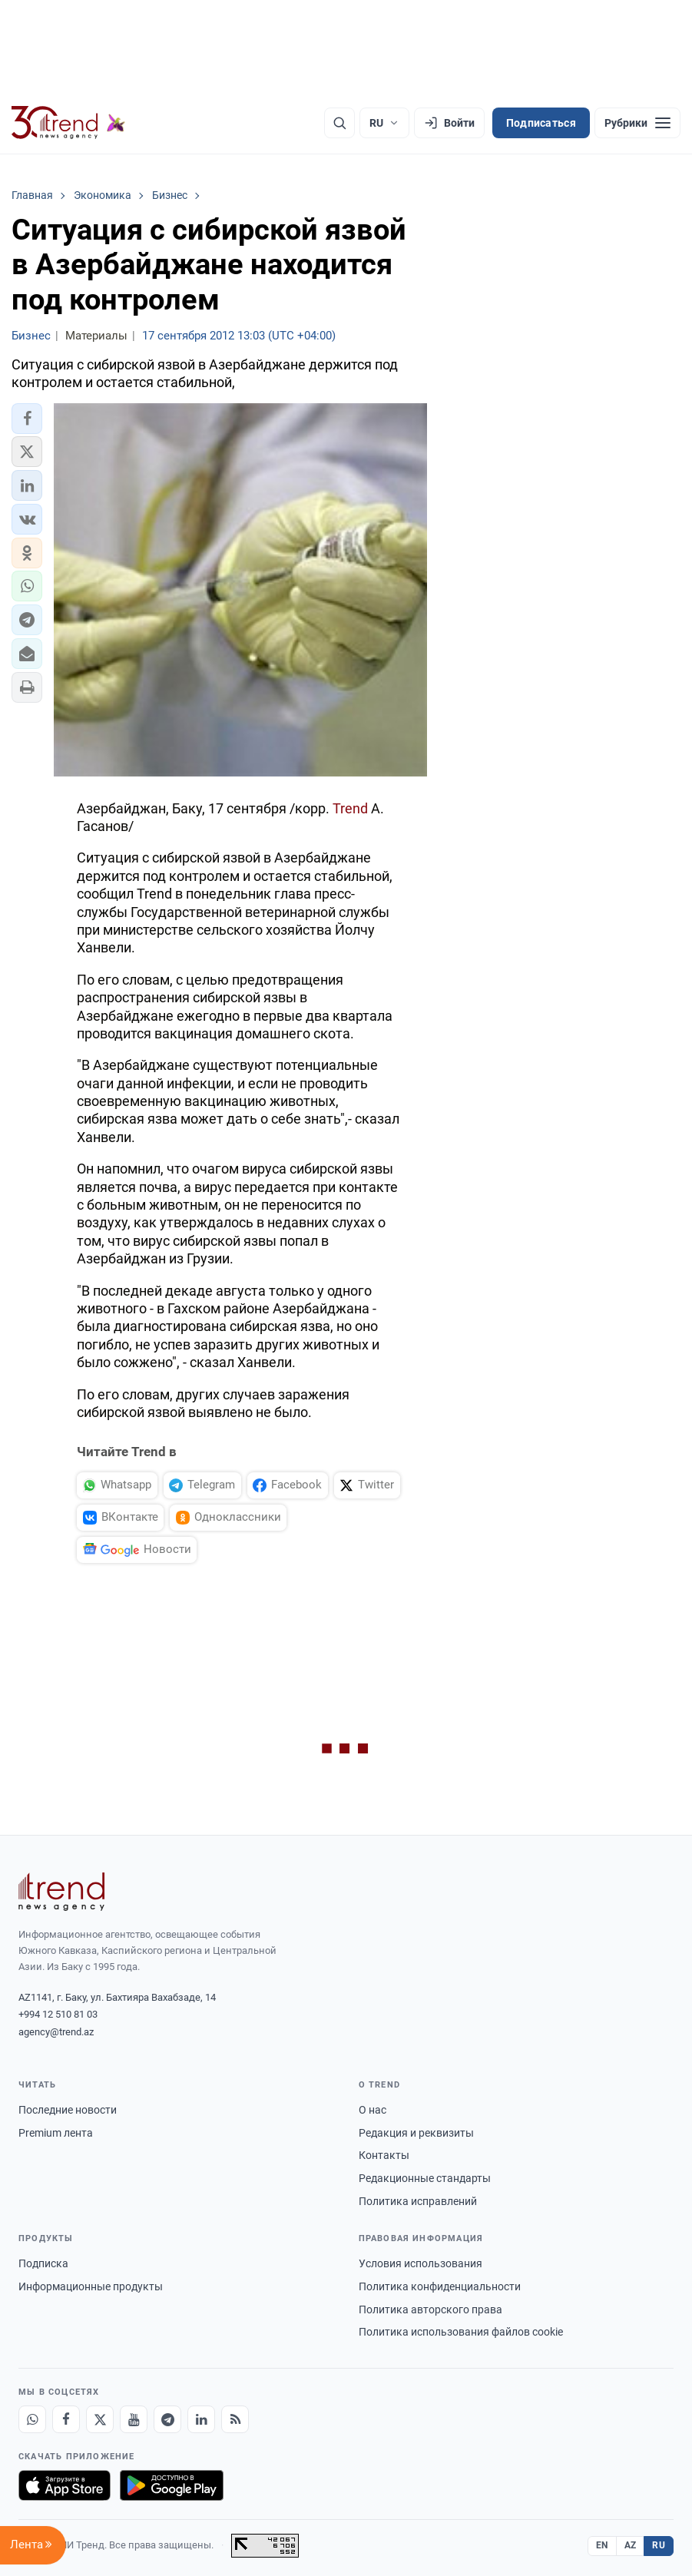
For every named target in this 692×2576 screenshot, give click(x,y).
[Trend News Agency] (61, 1891)
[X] (100, 2419)
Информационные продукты (90, 2286)
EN (602, 2545)
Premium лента (55, 2133)
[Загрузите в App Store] (64, 2485)
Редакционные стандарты (425, 2178)
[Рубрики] (637, 123)
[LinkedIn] (201, 2419)
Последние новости (67, 2110)
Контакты (384, 2155)
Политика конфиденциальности (440, 2286)
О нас (372, 2110)
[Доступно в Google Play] (171, 2485)
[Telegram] (167, 2419)
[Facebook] (66, 2419)
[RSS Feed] (235, 2419)
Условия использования (420, 2263)
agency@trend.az (56, 2032)
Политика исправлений (418, 2201)
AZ (630, 2545)
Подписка (43, 2263)
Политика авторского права (430, 2309)
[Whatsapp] (32, 2419)
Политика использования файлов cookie (461, 2332)
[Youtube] (133, 2419)
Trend (352, 808)
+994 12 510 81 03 (58, 2014)
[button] (26, 418)
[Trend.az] (68, 123)
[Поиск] (339, 123)
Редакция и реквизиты (416, 2133)
